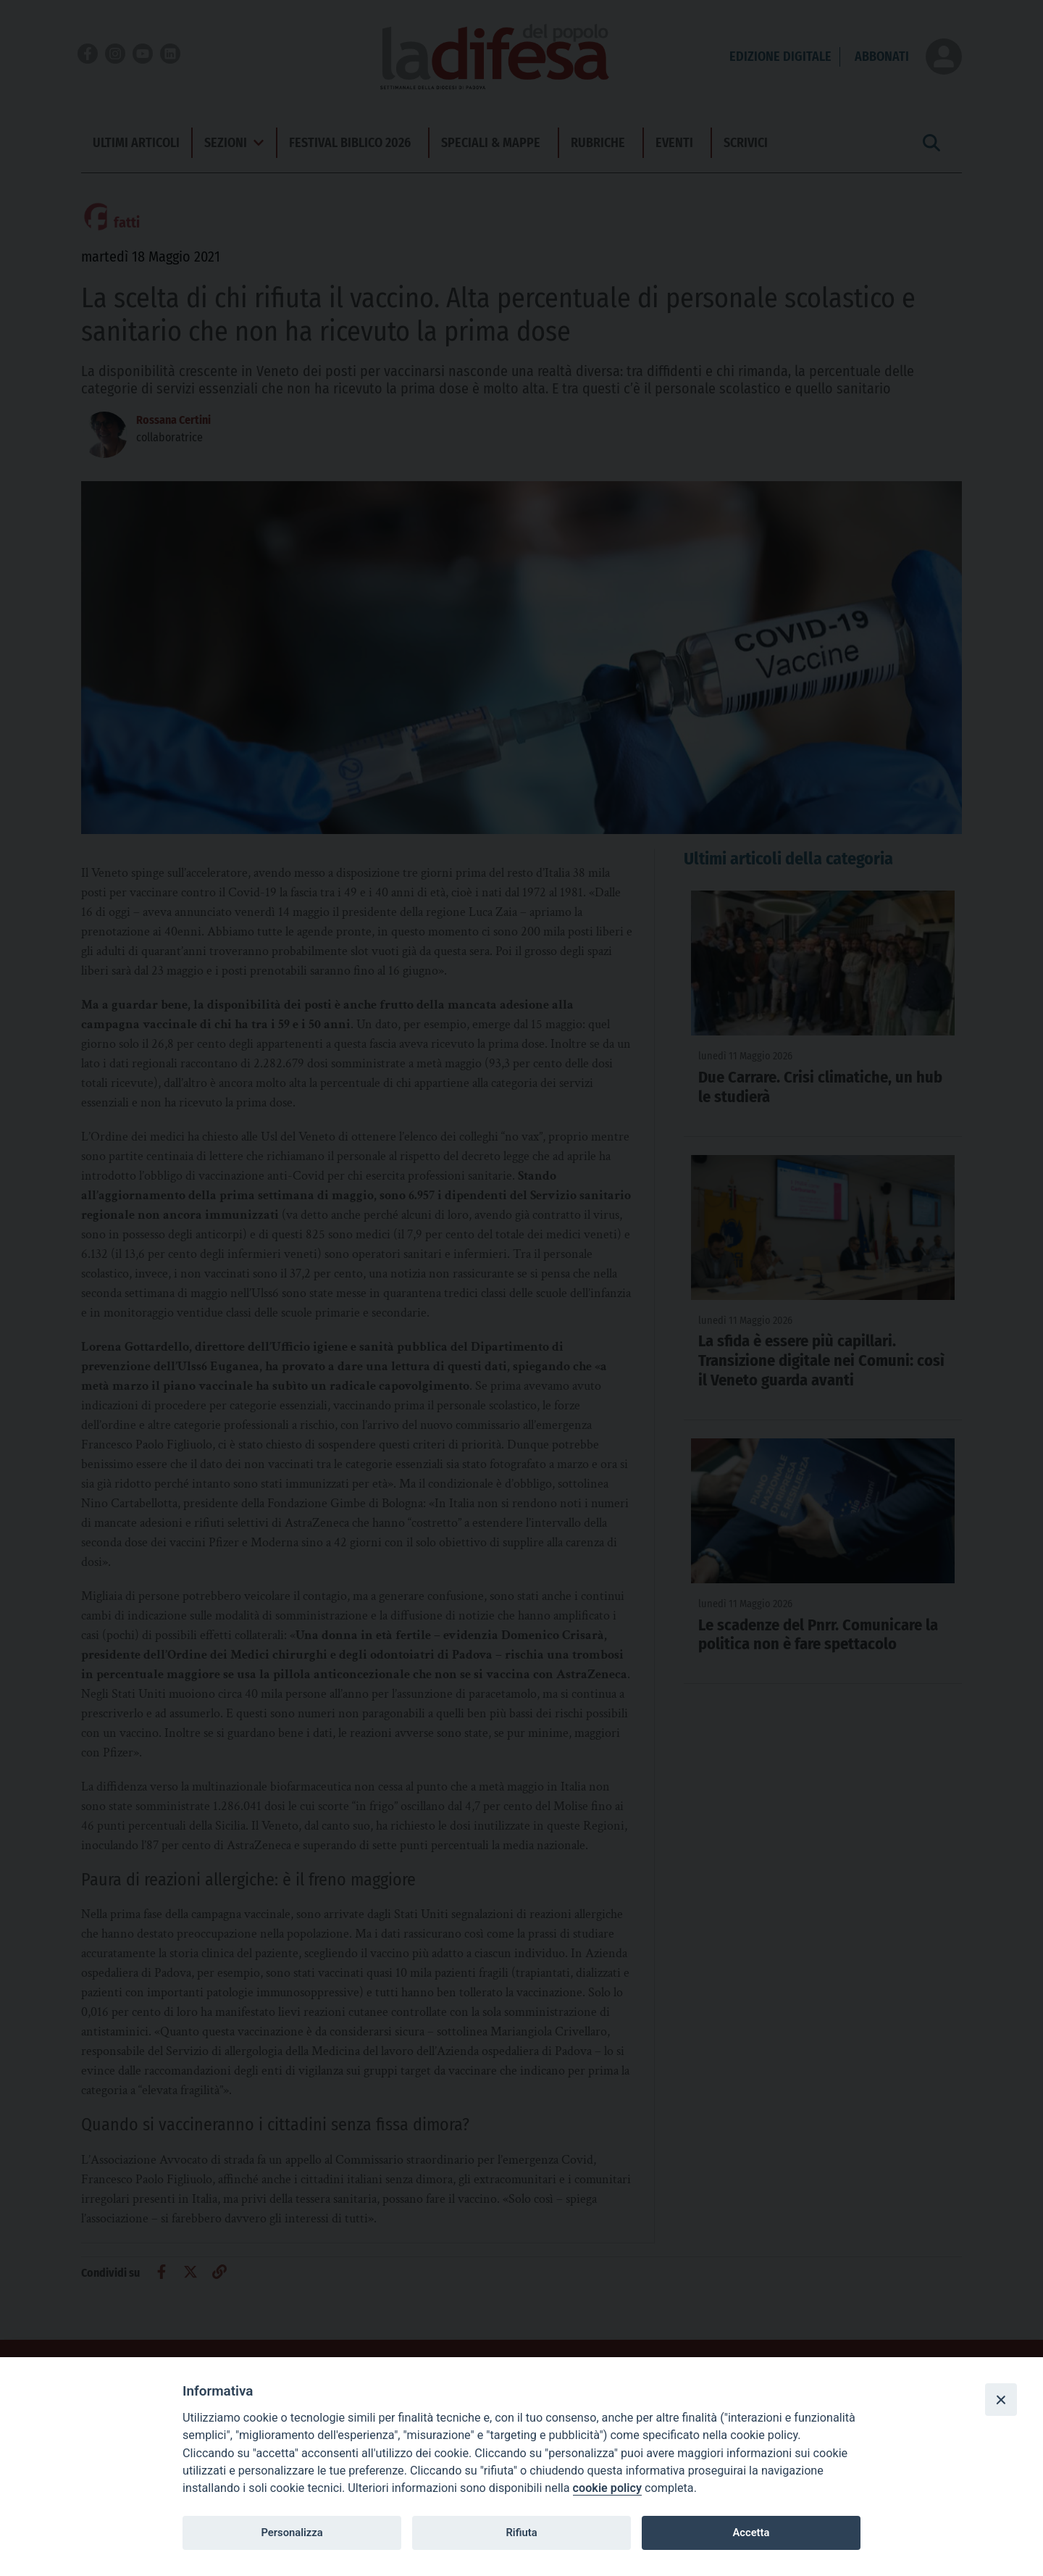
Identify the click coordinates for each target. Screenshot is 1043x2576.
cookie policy (607, 2488)
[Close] (1001, 2399)
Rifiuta (521, 2532)
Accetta (750, 2532)
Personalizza (291, 2532)
